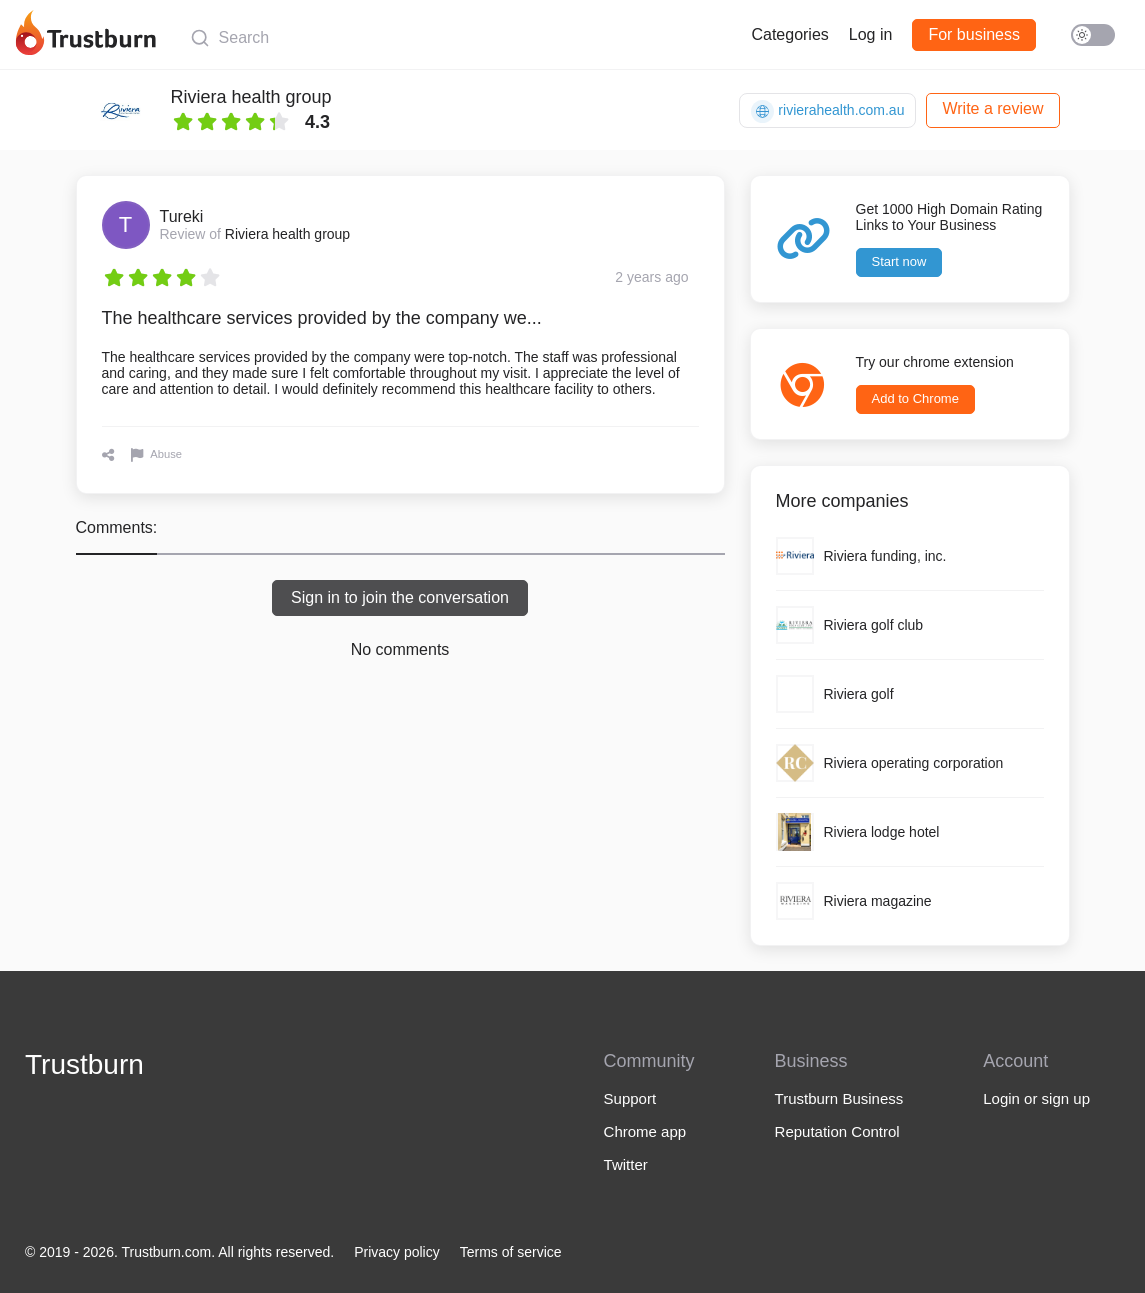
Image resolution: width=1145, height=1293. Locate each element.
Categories (789, 34)
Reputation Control (837, 1131)
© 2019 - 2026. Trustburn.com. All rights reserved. (179, 1252)
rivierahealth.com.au (827, 111)
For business (974, 34)
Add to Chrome (915, 398)
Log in (871, 34)
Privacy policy (397, 1252)
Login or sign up (1036, 1098)
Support (630, 1098)
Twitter (626, 1164)
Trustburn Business (839, 1098)
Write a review (992, 108)
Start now (899, 261)
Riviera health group (251, 97)
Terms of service (511, 1252)
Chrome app (645, 1131)
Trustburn (84, 1064)
